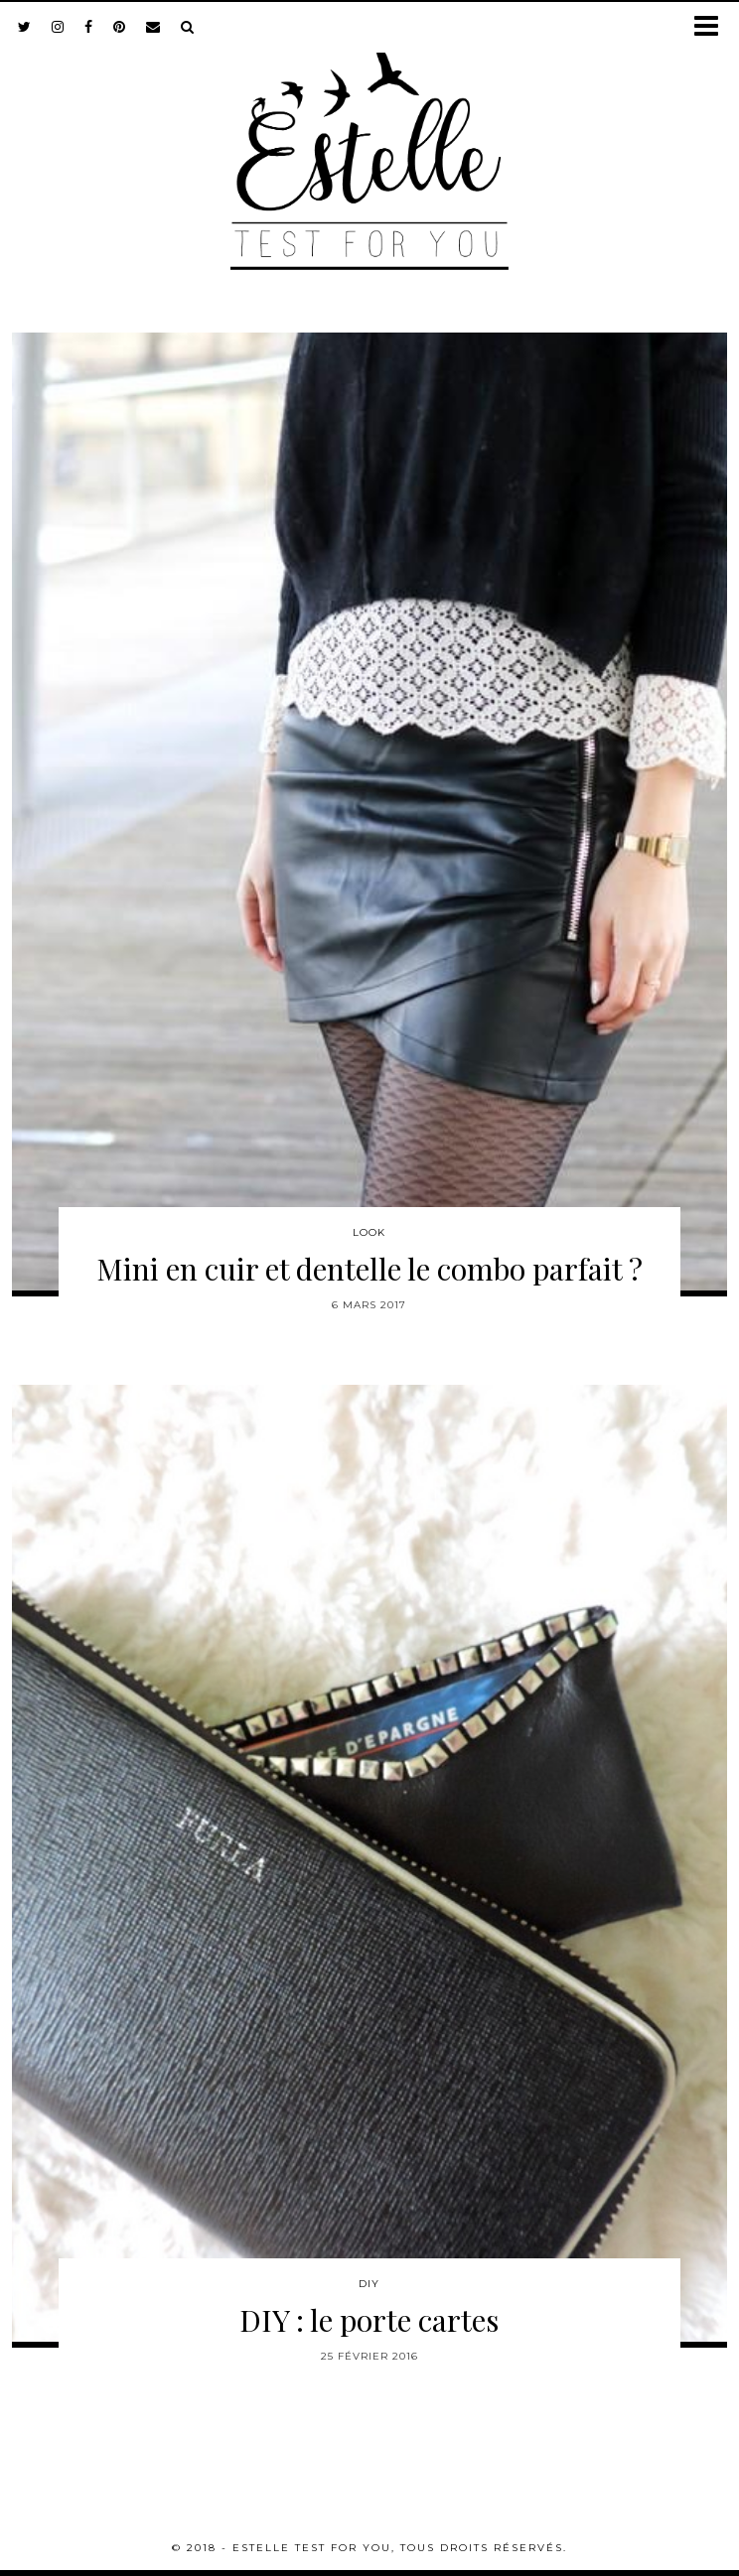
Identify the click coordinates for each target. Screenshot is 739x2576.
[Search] (188, 27)
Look (369, 1232)
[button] (712, 27)
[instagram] (58, 27)
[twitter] (25, 27)
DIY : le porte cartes (369, 2320)
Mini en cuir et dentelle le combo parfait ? (369, 1268)
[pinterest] (119, 27)
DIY (369, 2283)
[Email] (153, 27)
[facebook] (88, 27)
